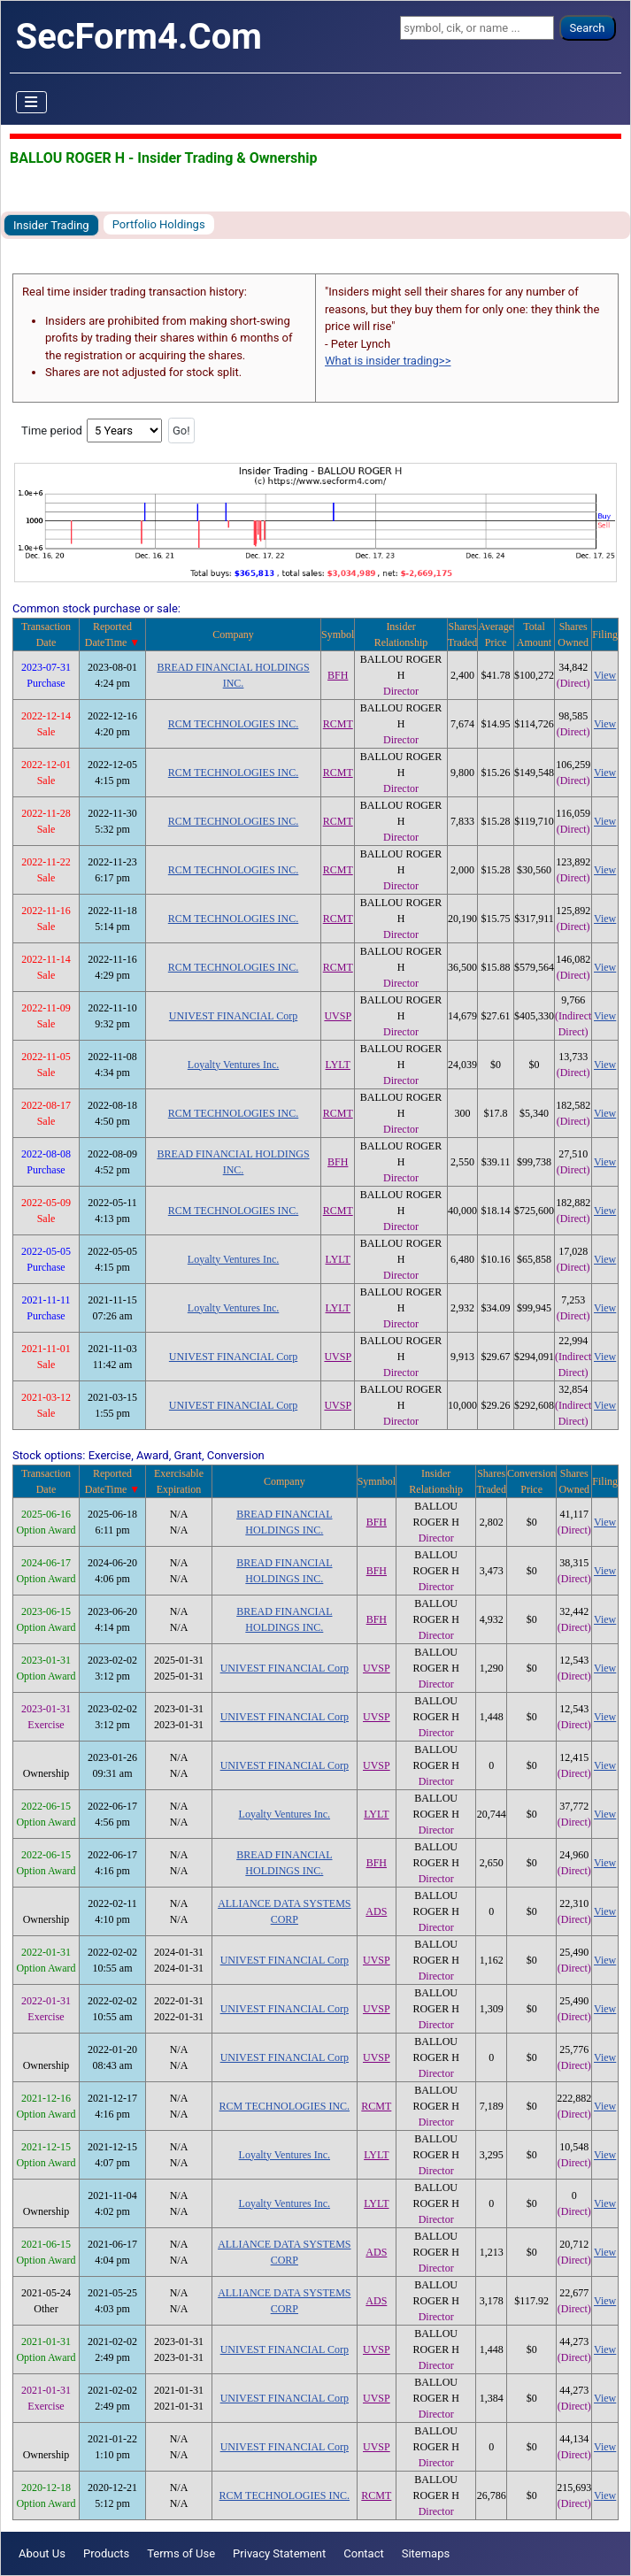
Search (587, 28)
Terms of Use (181, 2553)
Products (106, 2553)
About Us (42, 2553)
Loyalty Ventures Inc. (233, 1064)
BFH (337, 675)
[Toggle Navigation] (32, 102)
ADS (376, 1911)
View (605, 675)
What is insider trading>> (387, 360)
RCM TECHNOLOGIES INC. (233, 724)
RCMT (338, 724)
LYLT (338, 1064)
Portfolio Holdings (158, 224)
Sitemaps (426, 2553)
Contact (363, 2553)
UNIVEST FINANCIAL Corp (233, 1016)
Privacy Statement (279, 2553)
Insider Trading (51, 225)
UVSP (337, 1016)
